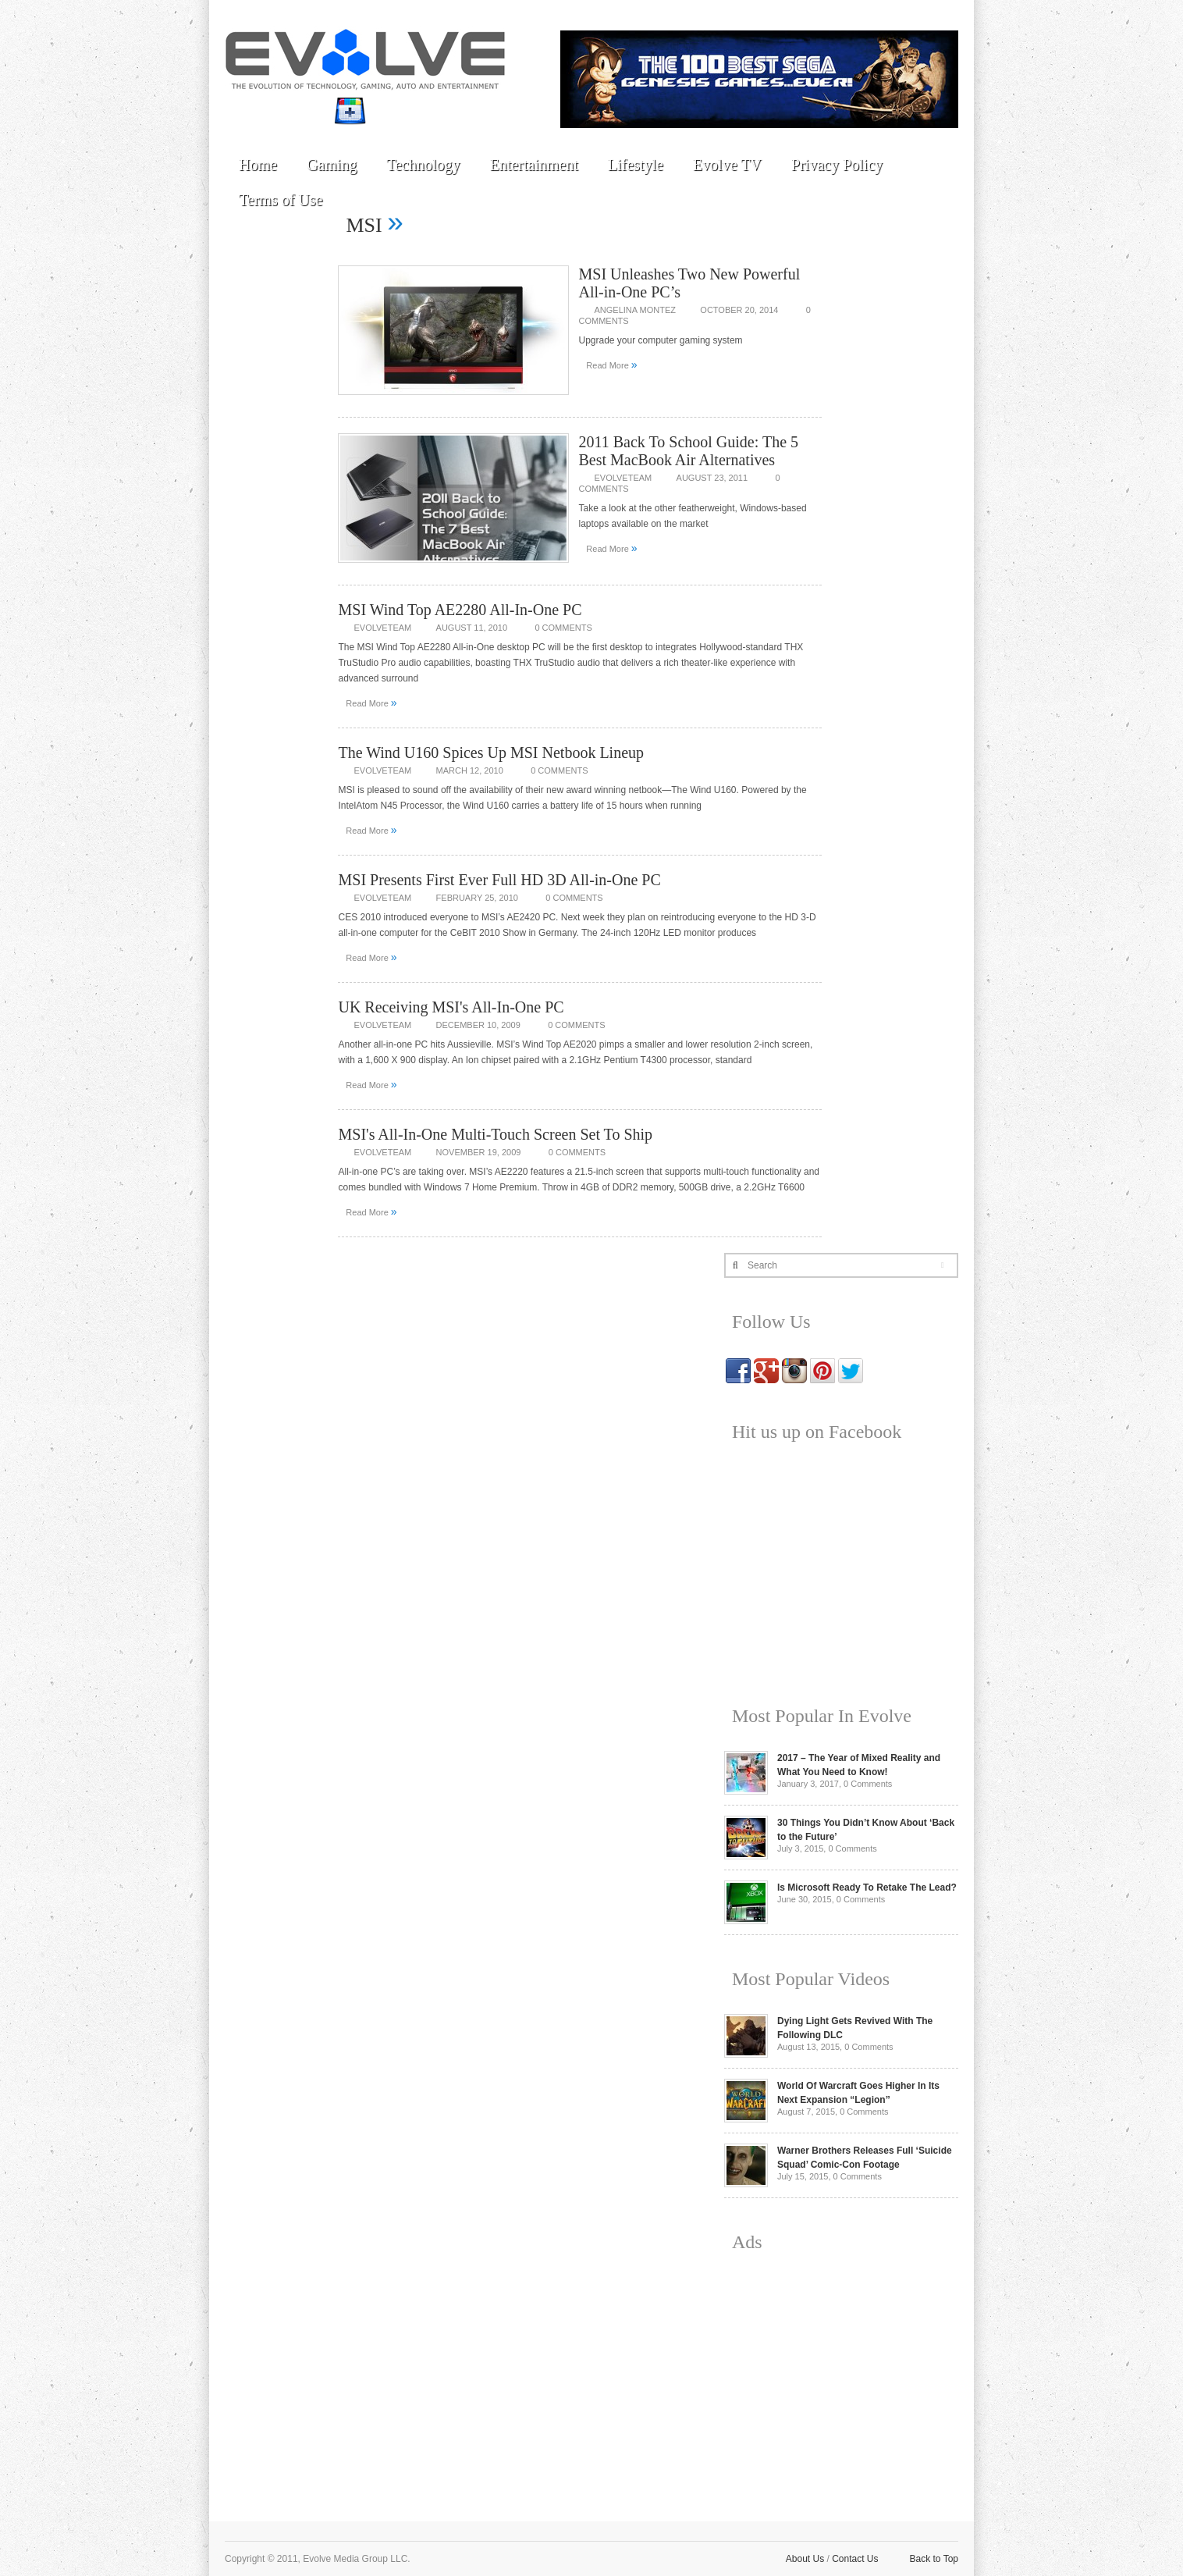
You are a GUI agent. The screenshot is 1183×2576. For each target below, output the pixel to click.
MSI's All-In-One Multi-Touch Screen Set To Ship (495, 1134)
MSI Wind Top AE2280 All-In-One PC (459, 609)
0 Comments (563, 627)
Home (258, 164)
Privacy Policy (837, 164)
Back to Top (934, 2558)
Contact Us (855, 2558)
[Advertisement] (841, 2374)
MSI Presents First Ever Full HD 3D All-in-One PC (499, 879)
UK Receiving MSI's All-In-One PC (450, 1007)
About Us (805, 2558)
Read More (611, 364)
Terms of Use (280, 199)
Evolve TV (727, 164)
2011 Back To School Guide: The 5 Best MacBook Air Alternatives (688, 450)
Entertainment (533, 164)
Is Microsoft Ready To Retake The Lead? (867, 1887)
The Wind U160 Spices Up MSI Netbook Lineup (491, 752)
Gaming (332, 164)
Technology (423, 164)
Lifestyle (635, 164)
